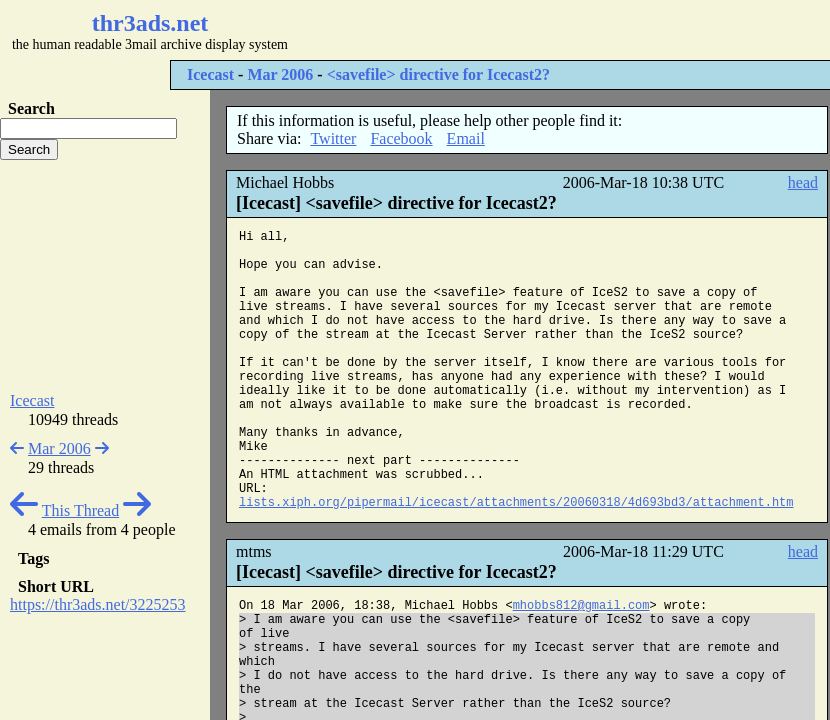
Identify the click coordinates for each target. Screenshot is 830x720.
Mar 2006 (280, 74)
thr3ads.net (150, 23)
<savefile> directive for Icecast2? (438, 74)
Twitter (333, 138)
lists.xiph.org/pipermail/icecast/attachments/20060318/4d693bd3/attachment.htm (516, 503)
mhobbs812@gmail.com (581, 606)
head (803, 182)
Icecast (210, 74)
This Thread (80, 510)
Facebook (401, 138)
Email (466, 138)
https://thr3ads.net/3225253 (98, 604)
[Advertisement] (105, 276)
